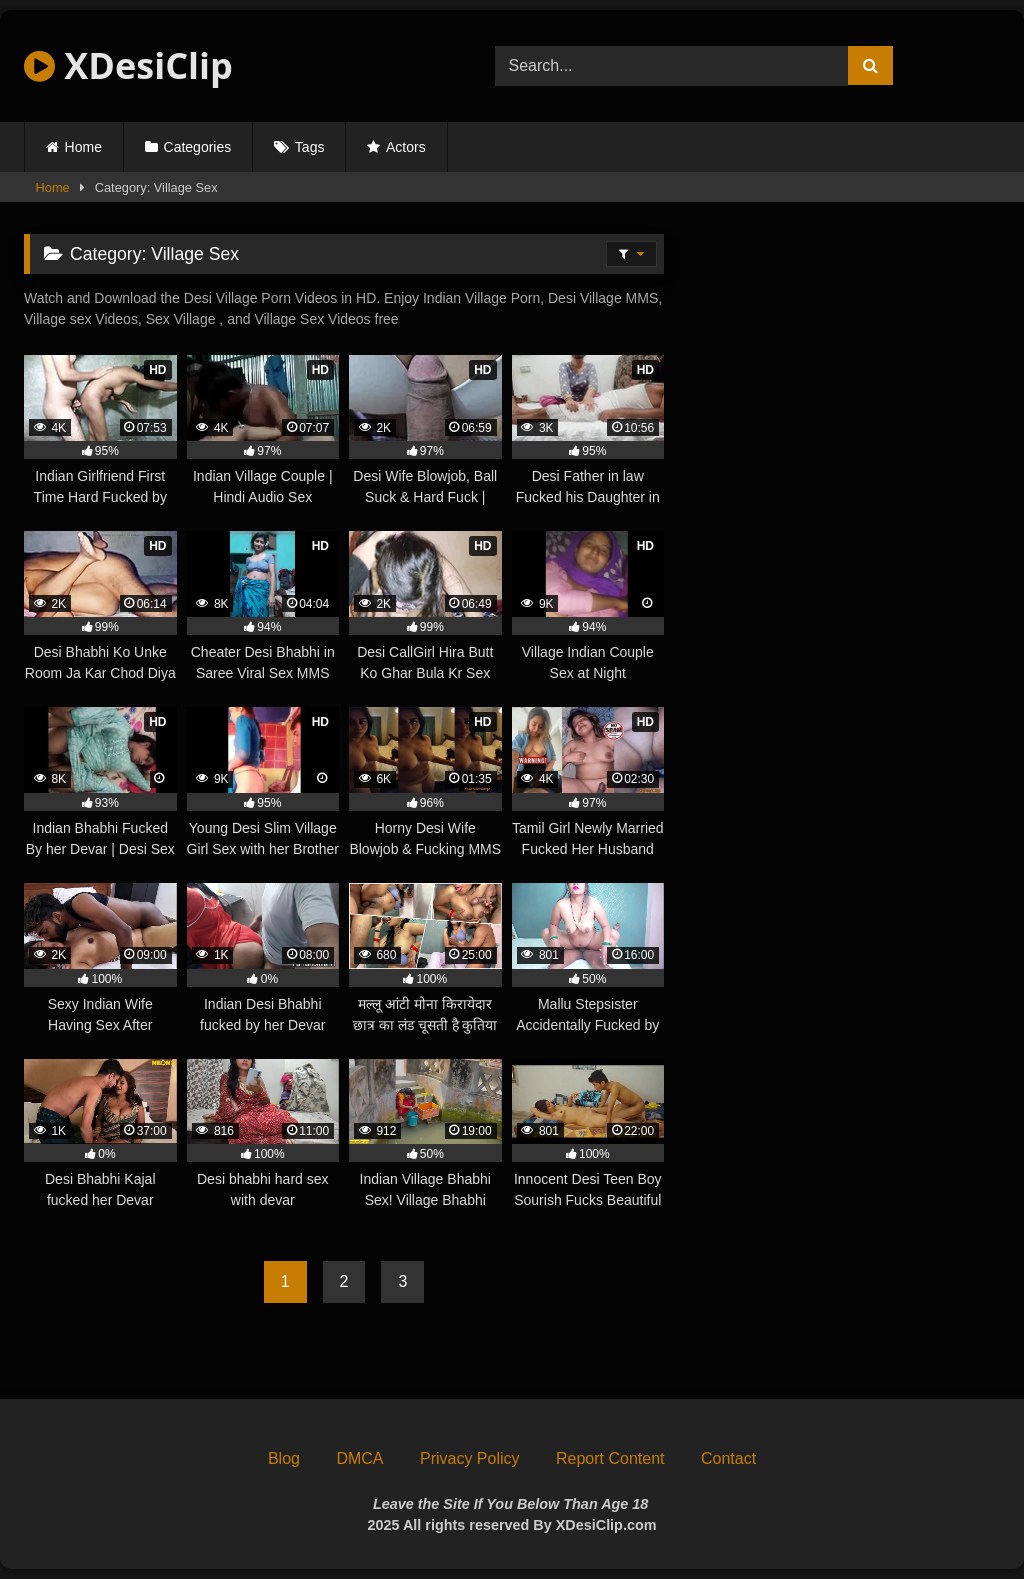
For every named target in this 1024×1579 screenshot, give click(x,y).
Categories (198, 147)
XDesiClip (128, 65)
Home (83, 147)
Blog (284, 1458)
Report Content (610, 1458)
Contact (728, 1458)
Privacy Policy (470, 1458)
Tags (310, 147)
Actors (406, 147)
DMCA (359, 1458)
